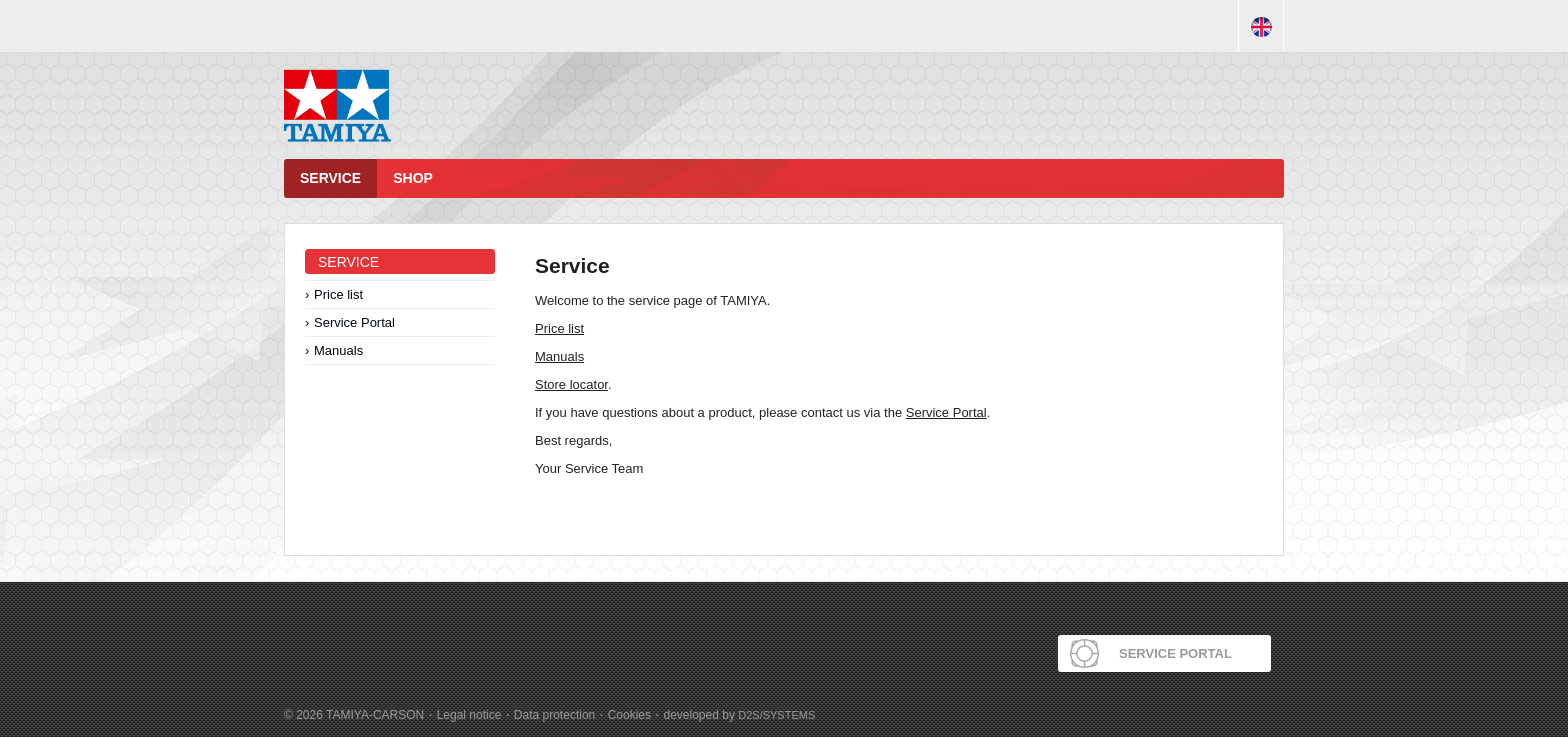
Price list (338, 294)
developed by (740, 715)
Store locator (571, 384)
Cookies (629, 715)
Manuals (338, 350)
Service (330, 178)
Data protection (554, 715)
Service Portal (354, 322)
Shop (413, 178)
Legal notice (469, 715)
